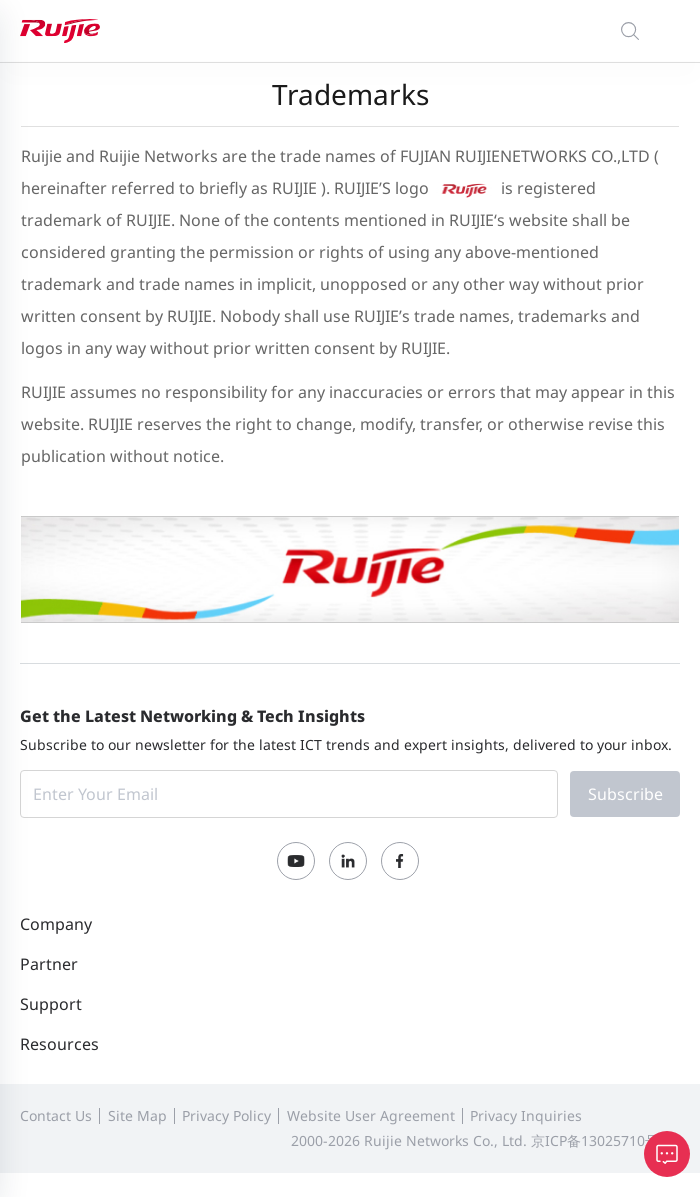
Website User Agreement (371, 1115)
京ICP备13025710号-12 (605, 1140)
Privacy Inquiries (526, 1115)
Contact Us (56, 1115)
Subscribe (625, 794)
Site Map (137, 1115)
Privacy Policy (226, 1115)
